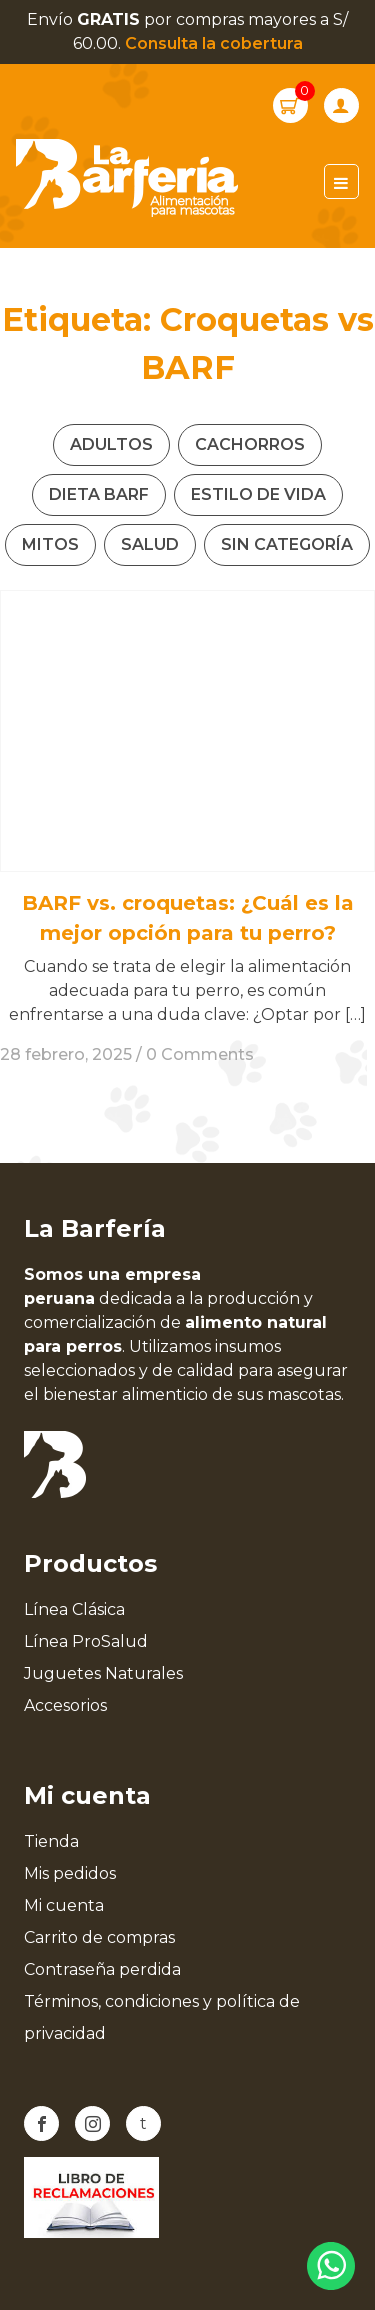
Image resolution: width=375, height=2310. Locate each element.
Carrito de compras (99, 1937)
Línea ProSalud (86, 1641)
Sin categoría (287, 544)
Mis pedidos (70, 1873)
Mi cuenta (64, 1905)
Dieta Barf (99, 494)
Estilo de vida (258, 494)
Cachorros (250, 444)
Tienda (51, 1841)
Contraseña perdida (102, 1969)
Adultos (111, 444)
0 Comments (200, 1054)
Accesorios (65, 1705)
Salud (150, 544)
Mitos (50, 544)
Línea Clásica (74, 1609)
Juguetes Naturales (103, 1673)
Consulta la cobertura (214, 43)
